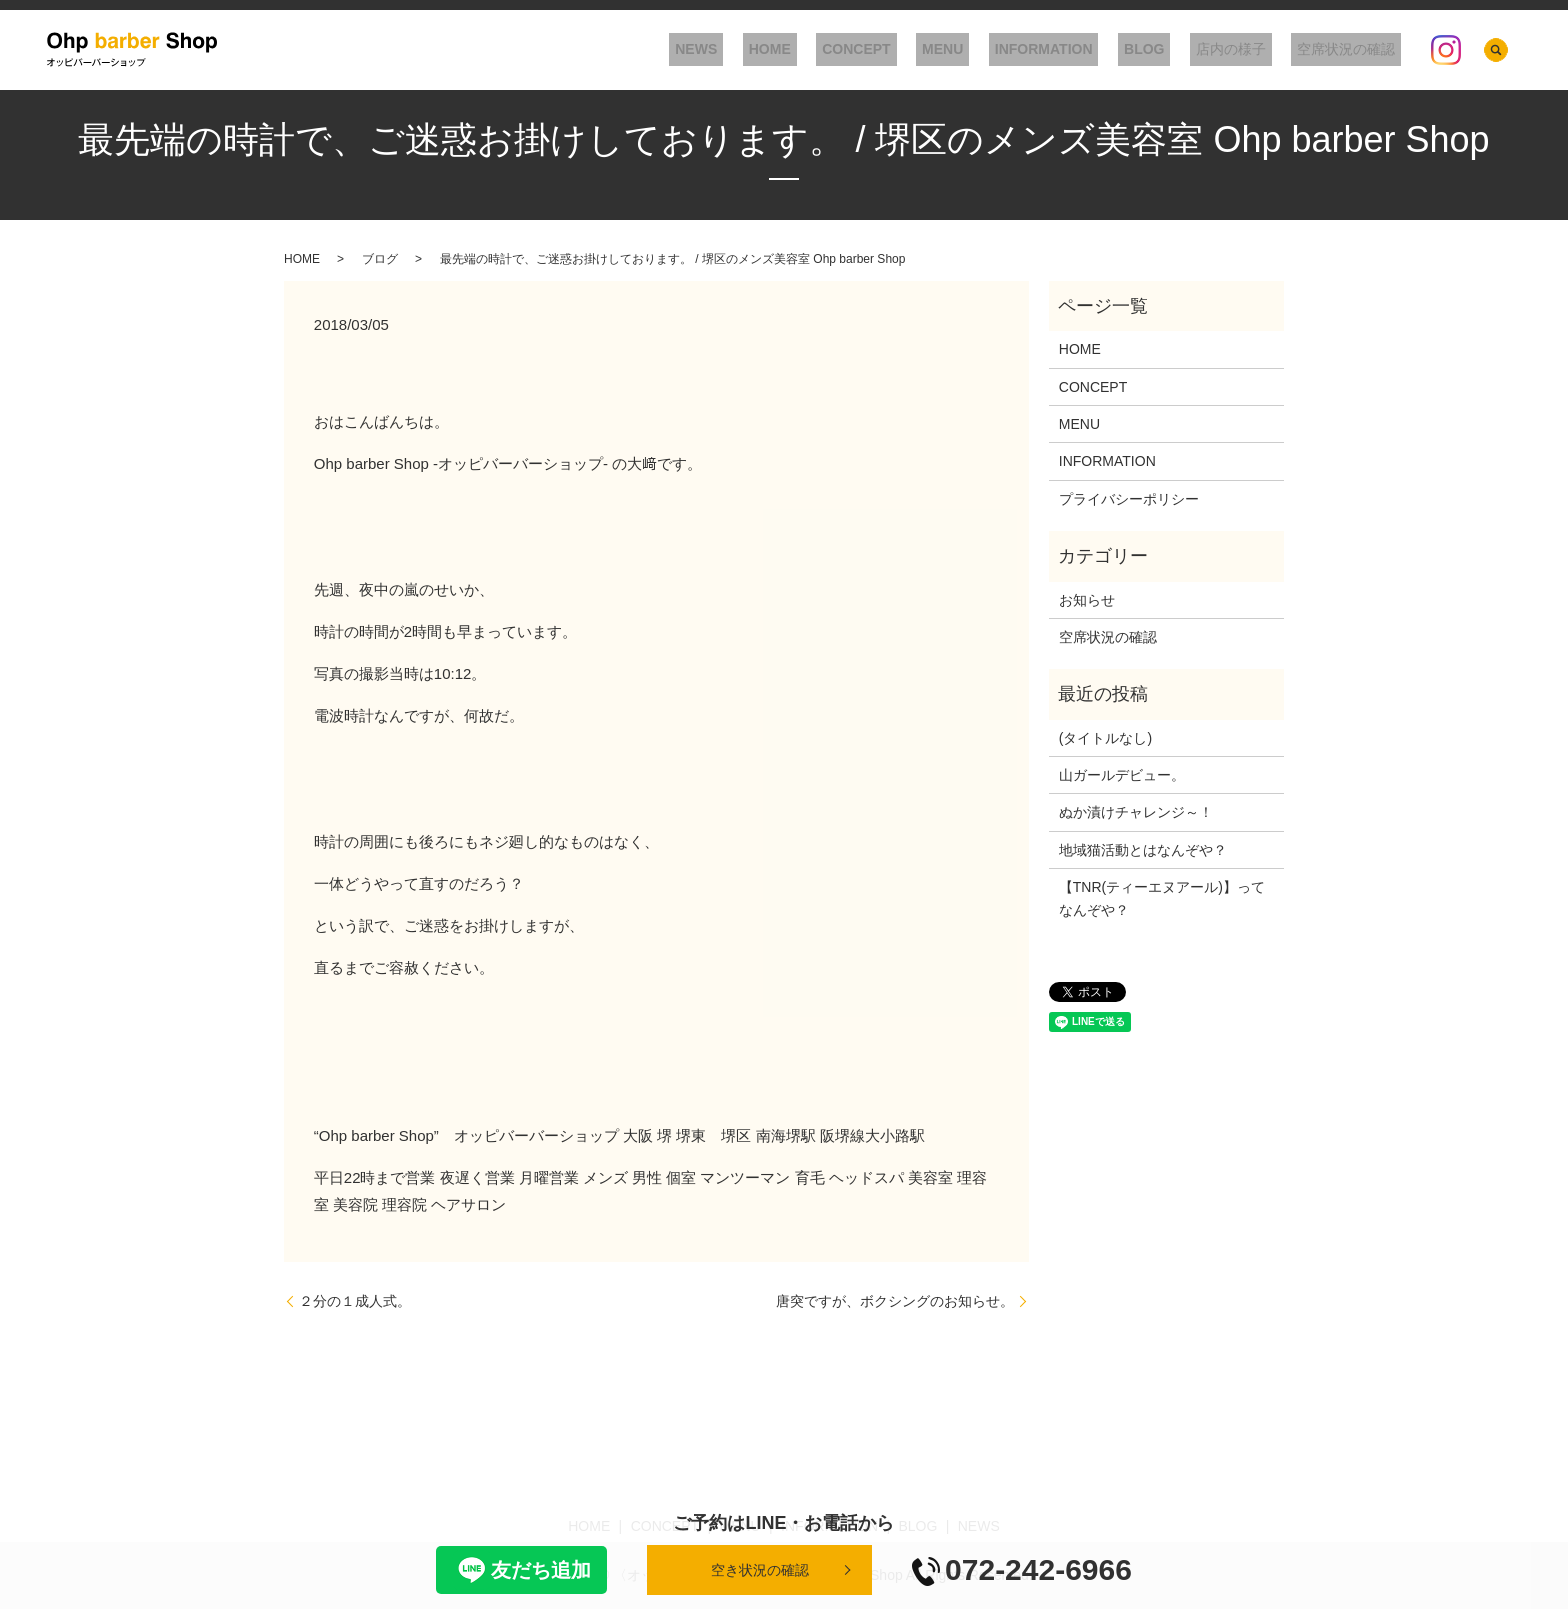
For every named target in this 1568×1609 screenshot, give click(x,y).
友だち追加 (521, 1570)
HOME (847, 50)
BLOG (1174, 50)
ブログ (380, 259)
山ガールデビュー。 (1122, 775)
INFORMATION (1085, 50)
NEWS (785, 50)
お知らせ (1087, 600)
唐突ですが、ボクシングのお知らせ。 (895, 1301)
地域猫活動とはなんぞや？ (1143, 850)
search (1496, 50)
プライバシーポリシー (1129, 499)
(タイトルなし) (1105, 738)
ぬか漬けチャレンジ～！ (1136, 812)
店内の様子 (1249, 50)
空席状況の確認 (1352, 50)
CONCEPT (922, 50)
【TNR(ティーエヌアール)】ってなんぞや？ (1162, 898)
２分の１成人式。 (355, 1301)
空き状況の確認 (760, 1570)
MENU (996, 50)
